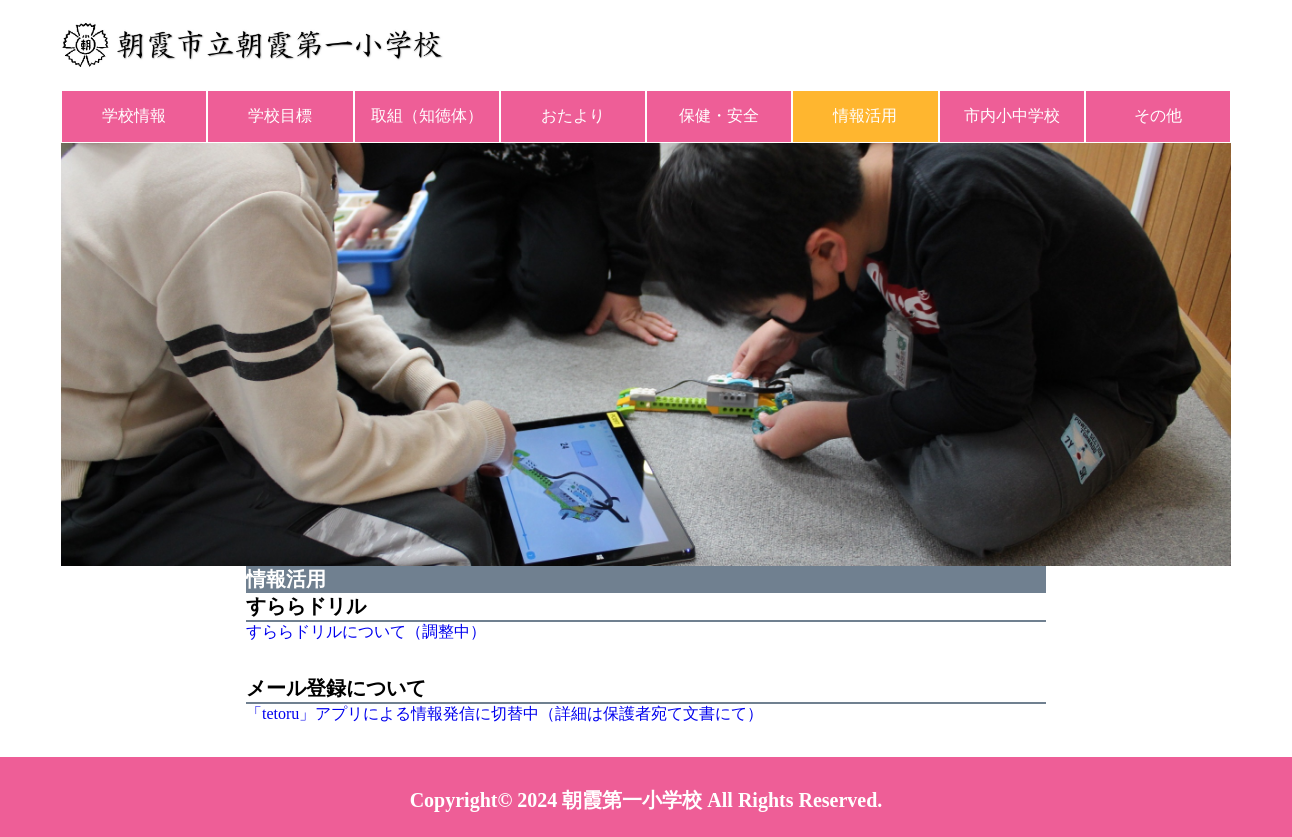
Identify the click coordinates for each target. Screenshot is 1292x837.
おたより (573, 115)
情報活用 (865, 115)
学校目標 (280, 115)
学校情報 (134, 115)
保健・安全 (719, 115)
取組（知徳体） (427, 115)
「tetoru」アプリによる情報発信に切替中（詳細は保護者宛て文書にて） (504, 713)
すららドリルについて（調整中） (366, 631)
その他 (1158, 115)
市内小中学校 (1012, 115)
